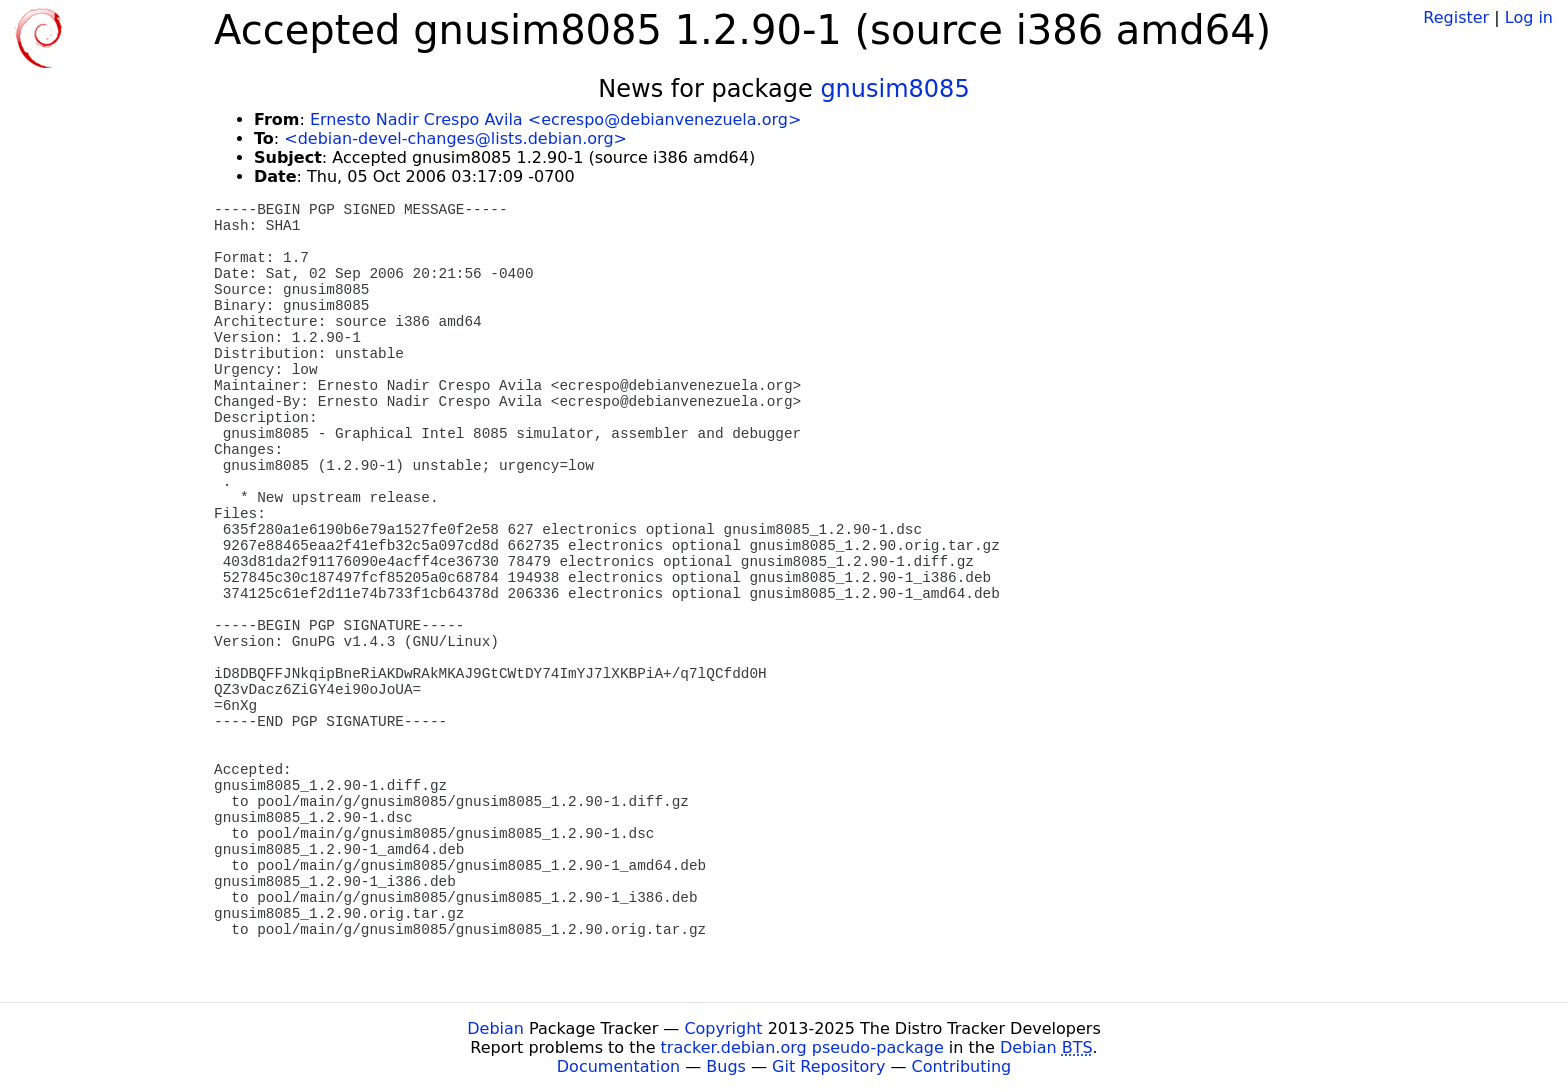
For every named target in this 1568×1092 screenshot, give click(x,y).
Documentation (618, 1066)
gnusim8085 (894, 89)
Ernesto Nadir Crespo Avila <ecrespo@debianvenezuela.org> (555, 119)
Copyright (723, 1028)
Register (1456, 17)
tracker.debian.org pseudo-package (802, 1047)
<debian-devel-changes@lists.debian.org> (455, 138)
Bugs (726, 1066)
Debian (495, 1028)
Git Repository (828, 1066)
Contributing (962, 1066)
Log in (1529, 17)
